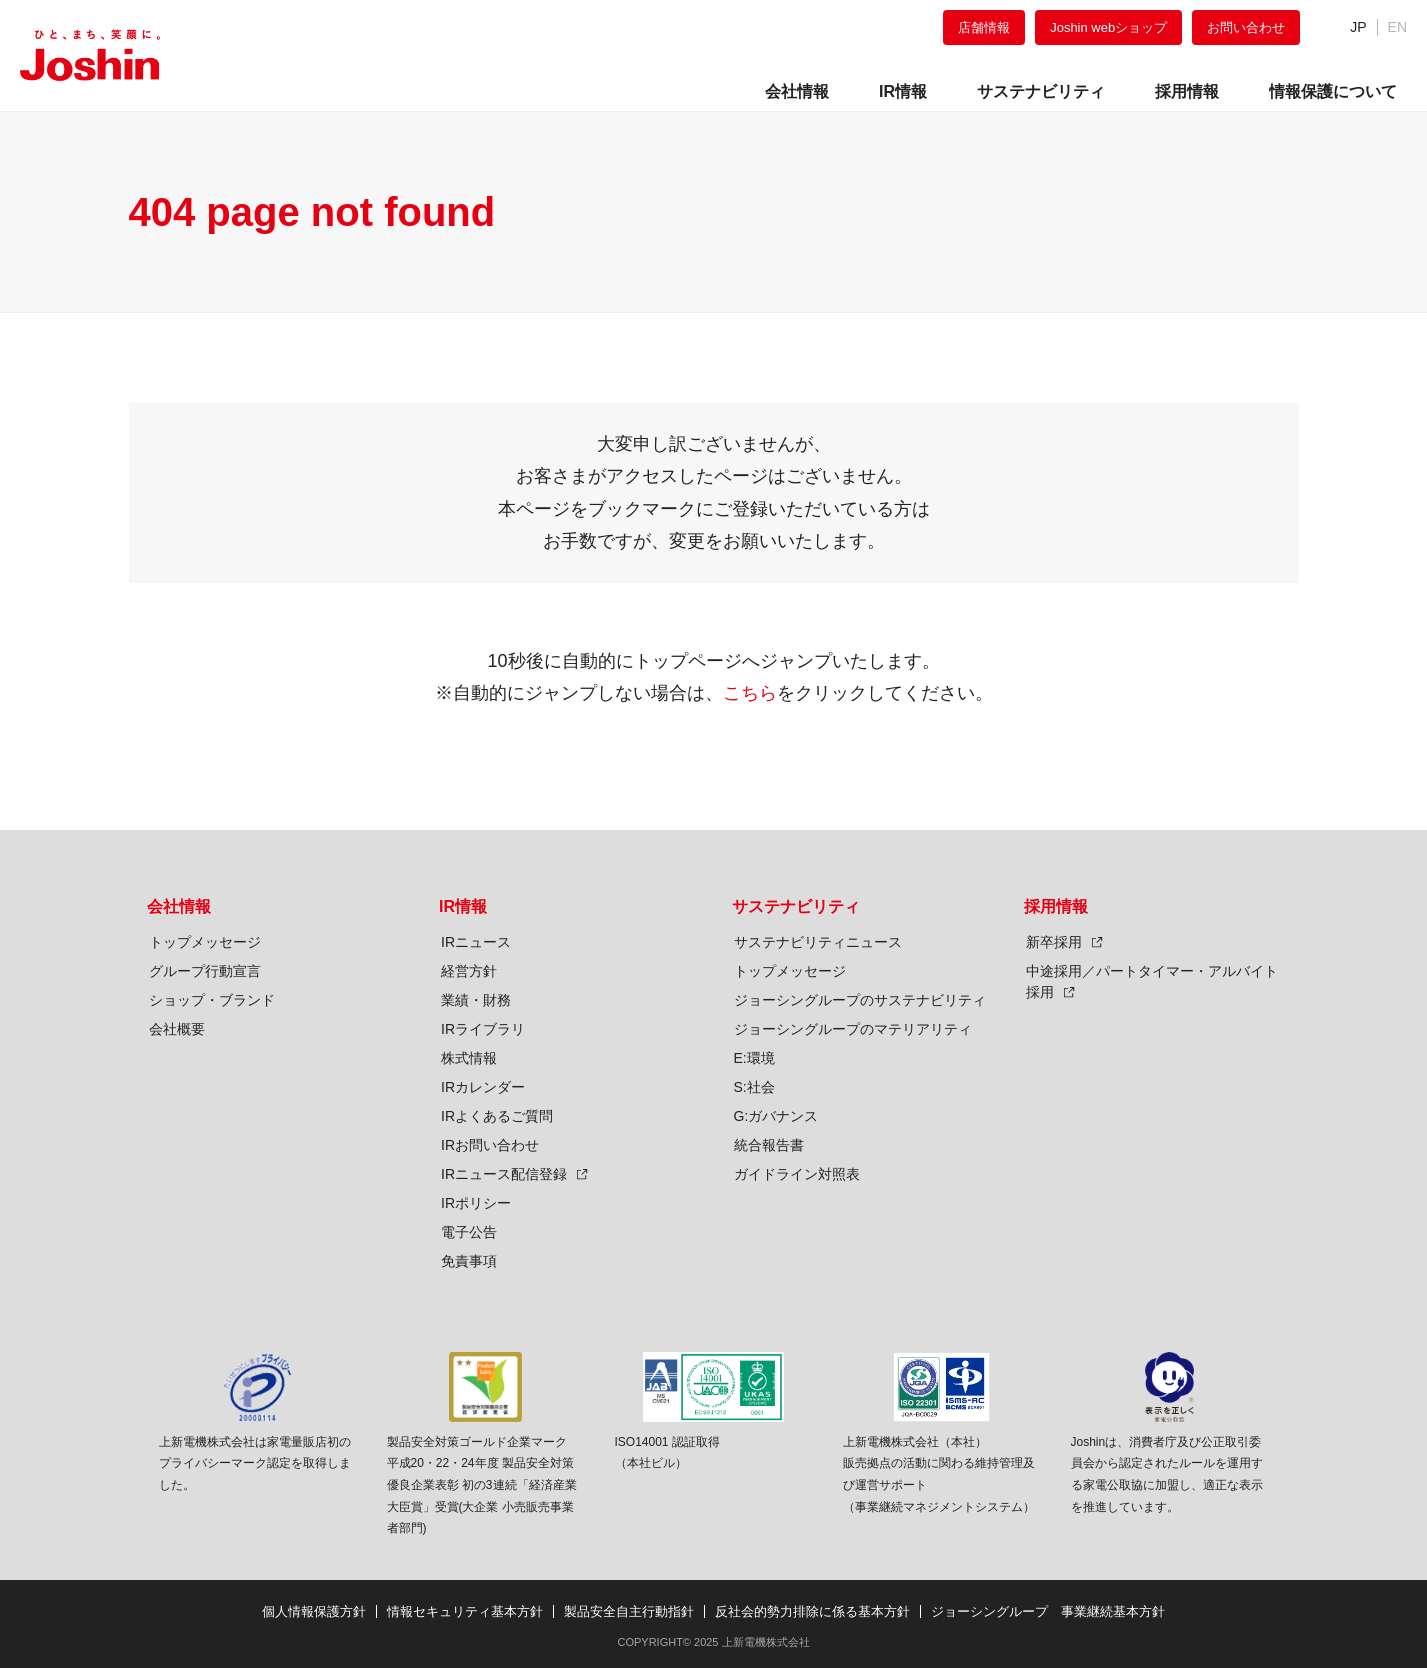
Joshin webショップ (1108, 27)
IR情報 (463, 906)
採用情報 (1056, 906)
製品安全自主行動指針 (629, 1611)
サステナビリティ (796, 906)
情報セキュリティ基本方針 (465, 1611)
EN (1397, 27)
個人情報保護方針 (314, 1611)
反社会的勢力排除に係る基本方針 (812, 1611)
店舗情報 (984, 27)
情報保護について (1333, 91)
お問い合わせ (1246, 27)
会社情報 (179, 906)
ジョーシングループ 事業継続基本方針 (1048, 1611)
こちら (750, 693)
